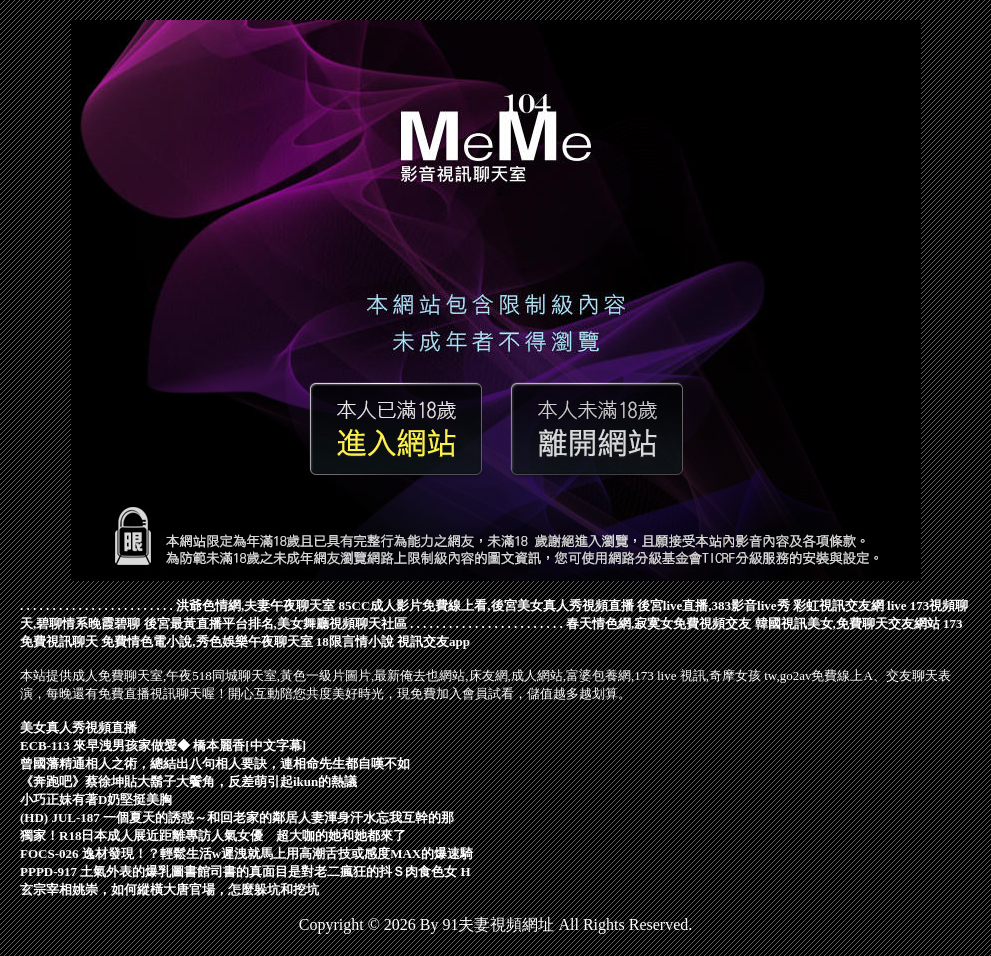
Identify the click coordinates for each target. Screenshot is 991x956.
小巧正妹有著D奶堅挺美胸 (96, 799)
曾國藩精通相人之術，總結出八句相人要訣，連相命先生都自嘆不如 (215, 763)
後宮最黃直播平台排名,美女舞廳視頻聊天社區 (275, 623)
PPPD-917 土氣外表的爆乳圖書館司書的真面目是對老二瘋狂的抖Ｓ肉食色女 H (245, 871)
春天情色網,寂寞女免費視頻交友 (658, 623)
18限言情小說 (355, 641)
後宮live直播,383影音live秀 (713, 605)
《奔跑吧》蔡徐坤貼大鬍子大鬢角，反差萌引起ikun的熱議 (188, 781)
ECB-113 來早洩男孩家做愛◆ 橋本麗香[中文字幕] (163, 745)
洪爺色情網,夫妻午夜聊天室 (255, 605)
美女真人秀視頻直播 (78, 727)
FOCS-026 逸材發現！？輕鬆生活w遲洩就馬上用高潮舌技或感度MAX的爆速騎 (246, 853)
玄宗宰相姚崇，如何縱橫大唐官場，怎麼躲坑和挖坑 (169, 889)
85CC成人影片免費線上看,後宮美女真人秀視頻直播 (486, 605)
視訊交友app (433, 641)
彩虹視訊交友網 (838, 605)
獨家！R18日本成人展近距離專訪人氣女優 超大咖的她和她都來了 (213, 835)
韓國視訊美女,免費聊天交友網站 (847, 623)
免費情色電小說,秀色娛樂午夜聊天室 (206, 641)
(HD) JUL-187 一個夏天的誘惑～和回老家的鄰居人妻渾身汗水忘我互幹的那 (237, 817)
